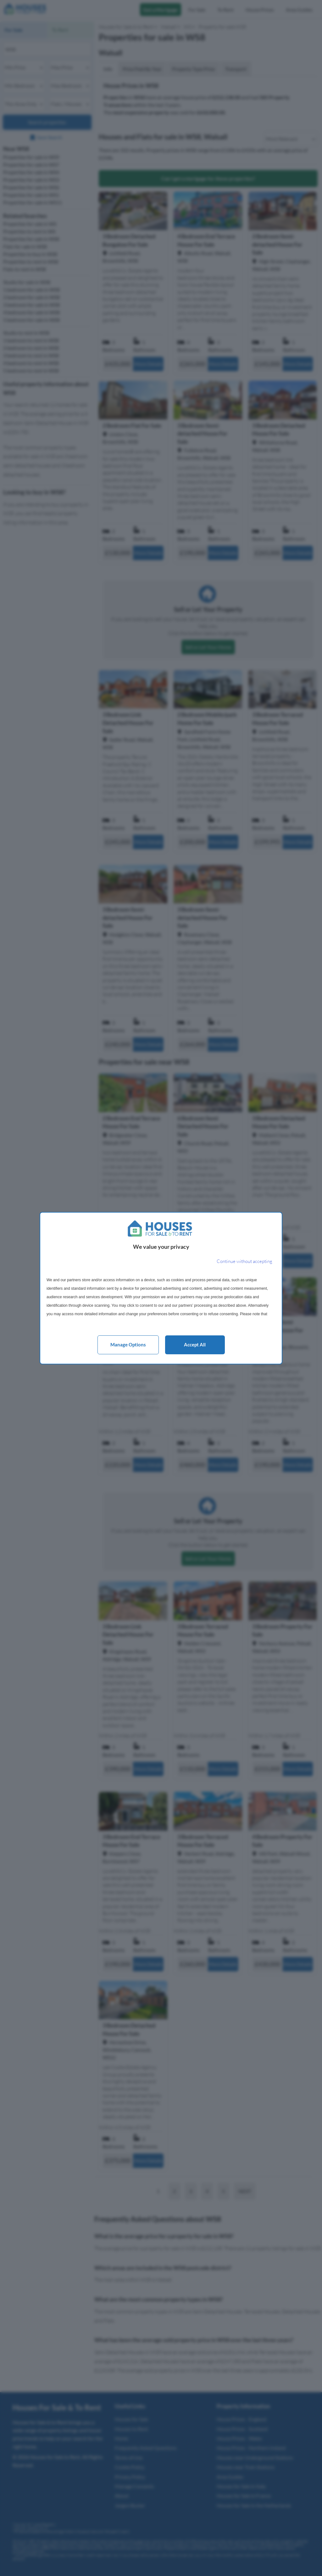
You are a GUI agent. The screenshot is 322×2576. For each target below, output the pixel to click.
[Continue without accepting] (244, 1261)
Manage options (128, 1344)
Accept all (195, 1344)
